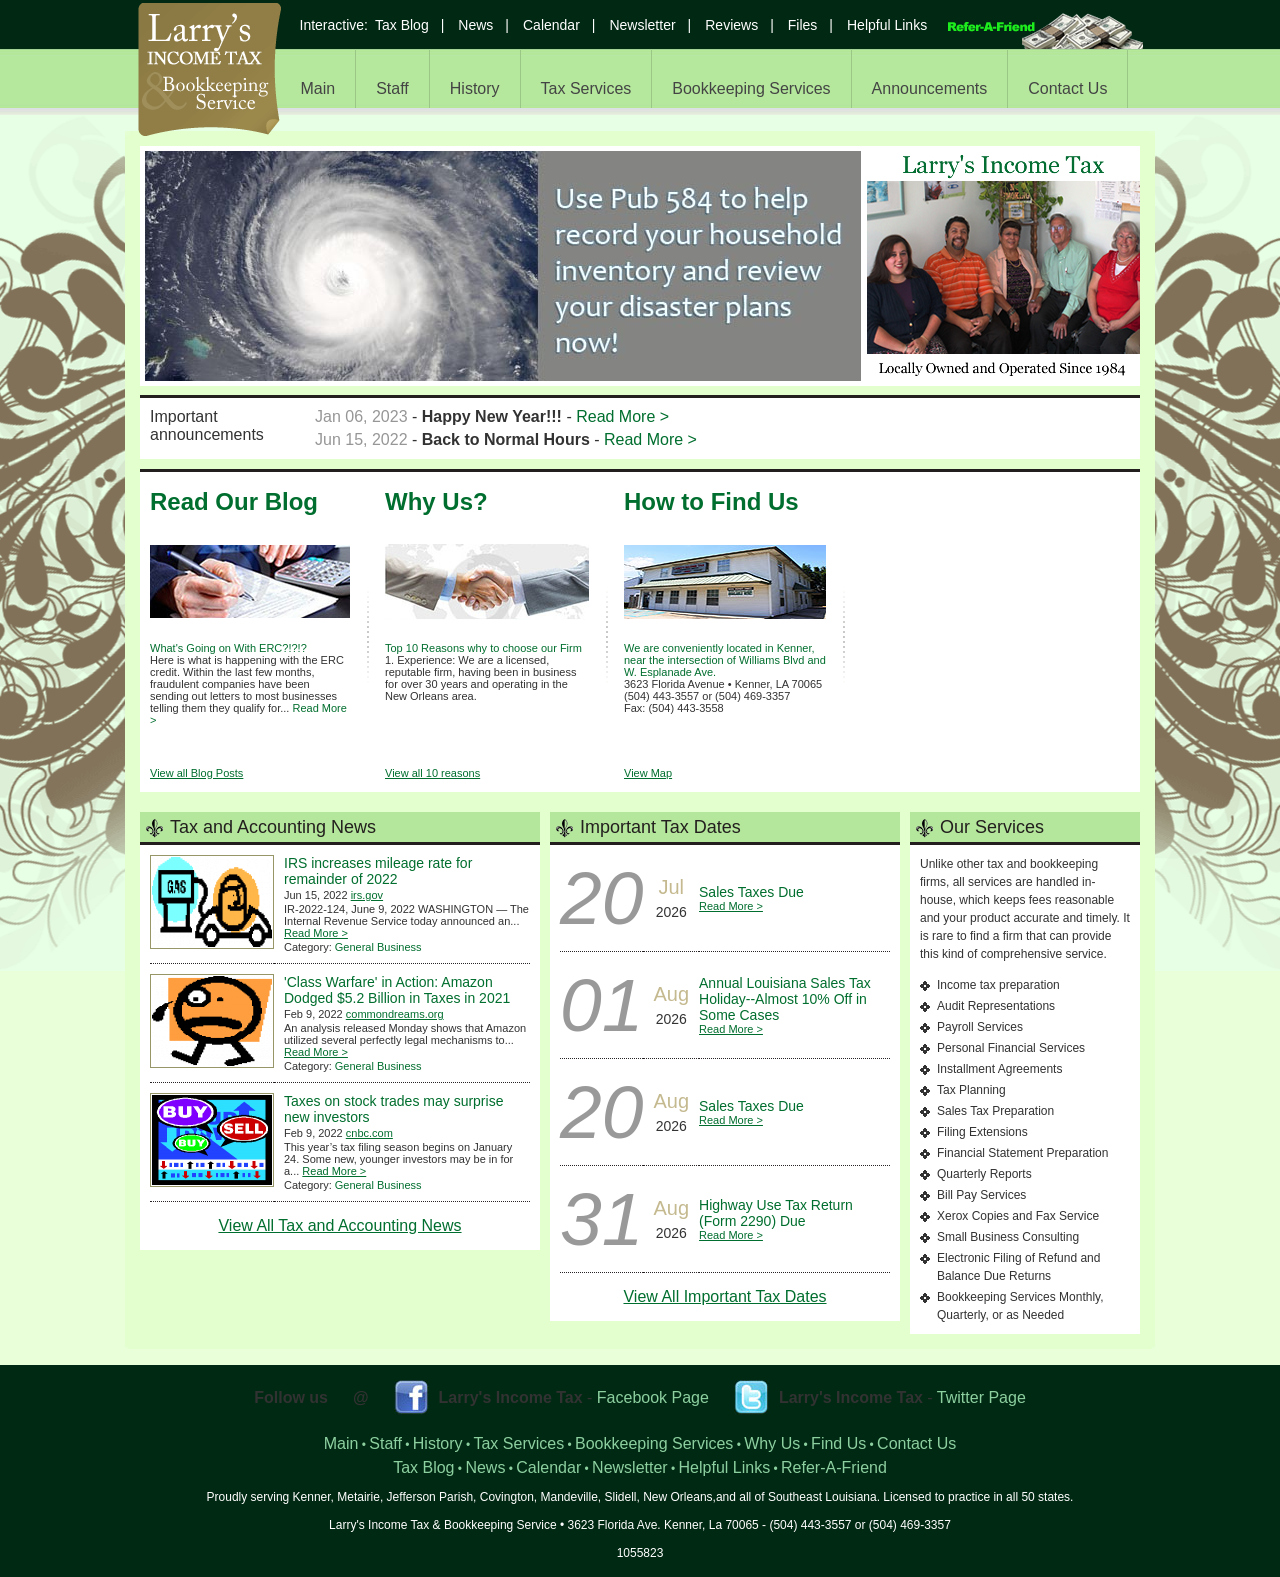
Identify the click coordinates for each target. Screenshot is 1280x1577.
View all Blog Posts (196, 773)
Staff (392, 88)
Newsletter (642, 25)
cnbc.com (369, 1133)
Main (318, 88)
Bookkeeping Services (751, 88)
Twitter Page (981, 1397)
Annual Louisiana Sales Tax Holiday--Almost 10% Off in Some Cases (785, 999)
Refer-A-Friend (834, 1467)
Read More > (622, 416)
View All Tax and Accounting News (339, 1225)
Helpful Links (887, 25)
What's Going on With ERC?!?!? (228, 648)
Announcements (930, 88)
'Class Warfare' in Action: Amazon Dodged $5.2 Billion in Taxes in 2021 (397, 990)
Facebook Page (653, 1397)
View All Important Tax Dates (724, 1296)
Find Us (838, 1443)
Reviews (731, 25)
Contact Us (1067, 88)
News (475, 25)
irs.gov (367, 895)
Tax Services (586, 88)
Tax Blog (402, 25)
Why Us (772, 1443)
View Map (648, 773)
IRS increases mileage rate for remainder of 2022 (378, 871)
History (475, 88)
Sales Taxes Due (751, 892)
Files (803, 25)
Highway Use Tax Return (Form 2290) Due (776, 1213)
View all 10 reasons (432, 773)
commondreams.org (395, 1014)
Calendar (551, 25)
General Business (378, 947)
